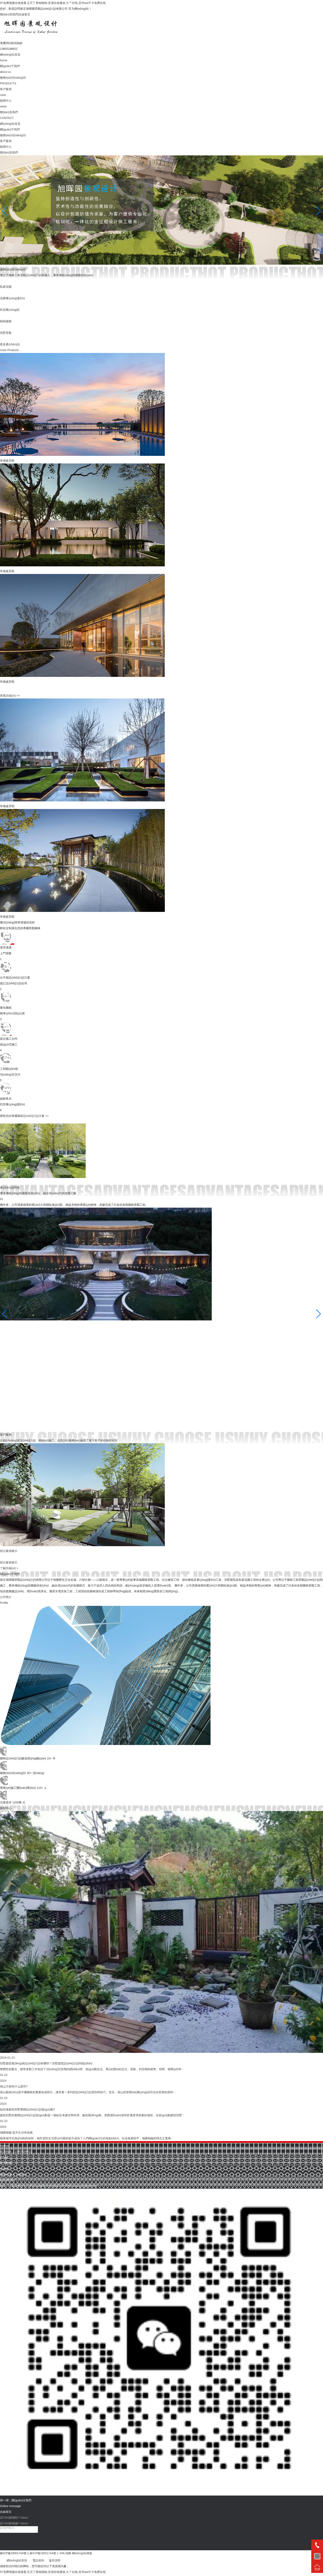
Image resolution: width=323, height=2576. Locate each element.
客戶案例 (6, 141)
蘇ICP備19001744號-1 (44, 2554)
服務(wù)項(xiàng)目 (13, 135)
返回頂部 (52, 2561)
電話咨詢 (36, 2561)
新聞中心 (6, 146)
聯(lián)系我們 (9, 14)
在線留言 (24, 14)
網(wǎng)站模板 (82, 2554)
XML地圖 (65, 2554)
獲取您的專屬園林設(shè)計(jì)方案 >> (24, 1115)
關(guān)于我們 (10, 129)
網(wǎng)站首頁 (10, 123)
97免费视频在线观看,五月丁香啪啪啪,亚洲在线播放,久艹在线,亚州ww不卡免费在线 (53, 3)
